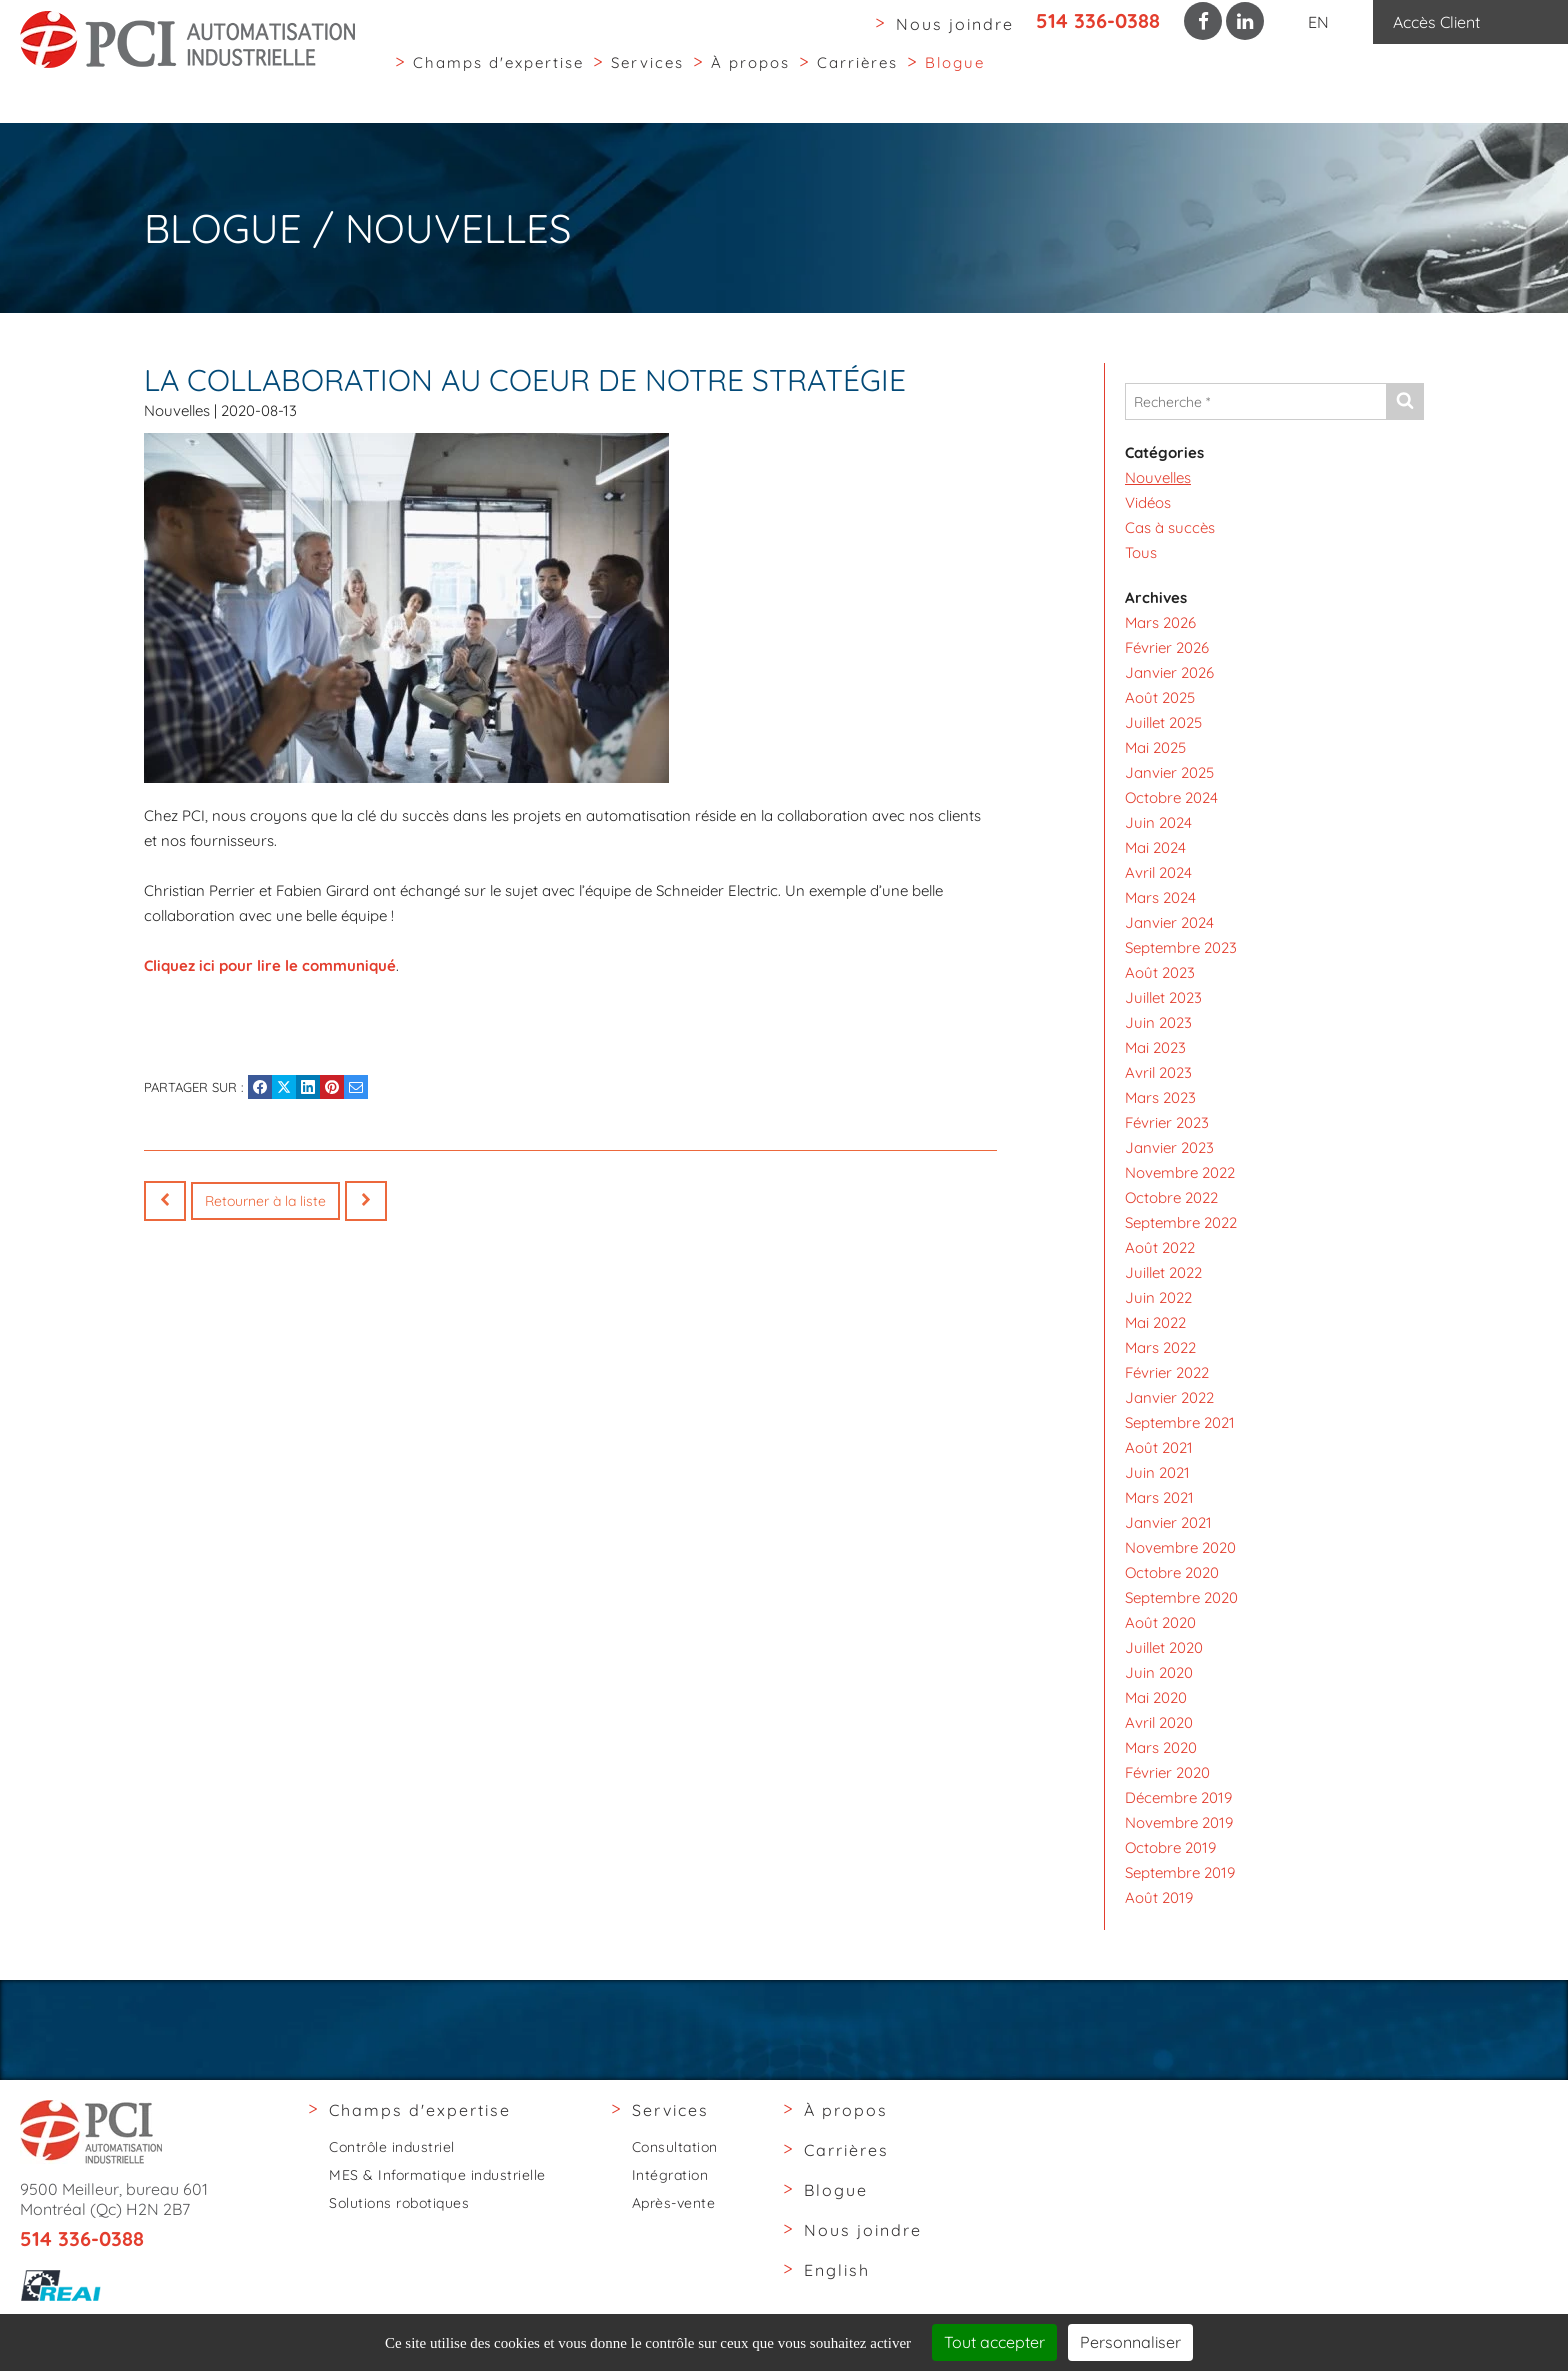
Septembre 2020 (1181, 1597)
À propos (750, 78)
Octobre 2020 (1172, 1572)
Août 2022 (1160, 1247)
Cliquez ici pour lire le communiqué (270, 965)
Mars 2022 (1160, 1347)
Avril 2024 (1158, 872)
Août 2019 (1159, 1897)
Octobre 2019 (1170, 1847)
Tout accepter (994, 2342)
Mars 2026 (1160, 622)
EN (1318, 22)
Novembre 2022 (1180, 1172)
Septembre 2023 (1181, 947)
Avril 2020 (1159, 1722)
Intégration (670, 2175)
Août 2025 (1160, 697)
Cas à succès (1170, 527)
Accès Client (1436, 22)
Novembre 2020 (1180, 1547)
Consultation (675, 2147)
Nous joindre (955, 24)
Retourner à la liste (265, 1201)
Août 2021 (1159, 1447)
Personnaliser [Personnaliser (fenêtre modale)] (1130, 2342)
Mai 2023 (1155, 1047)
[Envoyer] (1404, 401)
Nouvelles (177, 410)
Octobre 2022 (1171, 1197)
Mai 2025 (1155, 747)
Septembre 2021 (1180, 1422)
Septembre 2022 (1181, 1222)
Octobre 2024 (1171, 797)
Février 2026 (1167, 647)
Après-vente (674, 2203)
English (837, 2270)
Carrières (857, 78)
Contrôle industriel (392, 2147)
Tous (1141, 552)
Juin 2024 (1158, 822)
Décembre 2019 (1178, 1797)
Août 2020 (1160, 1622)
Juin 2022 (1158, 1297)
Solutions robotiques (399, 2203)
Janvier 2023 (1169, 1147)
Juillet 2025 (1163, 722)
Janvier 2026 (1169, 672)
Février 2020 (1167, 1772)
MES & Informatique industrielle (437, 2175)
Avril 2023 (1158, 1072)
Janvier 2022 (1169, 1397)
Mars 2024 (1160, 897)
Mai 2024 (1155, 847)
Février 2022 (1167, 1372)
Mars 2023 (1160, 1097)
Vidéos (1148, 502)
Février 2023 (1167, 1122)
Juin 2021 (1157, 1472)
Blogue (955, 78)
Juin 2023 (1158, 1022)
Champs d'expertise (498, 78)
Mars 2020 (1161, 1747)
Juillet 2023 (1163, 997)
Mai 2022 (1155, 1322)
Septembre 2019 (1180, 1872)
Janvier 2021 (1168, 1522)
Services (647, 78)
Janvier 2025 (1169, 772)
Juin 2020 (1159, 1672)
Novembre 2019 (1179, 1822)
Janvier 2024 (1169, 922)
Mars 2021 (1159, 1497)
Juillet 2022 (1163, 1272)
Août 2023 (1160, 972)
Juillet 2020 (1164, 1647)
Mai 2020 (1156, 1697)
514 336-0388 (1098, 21)
